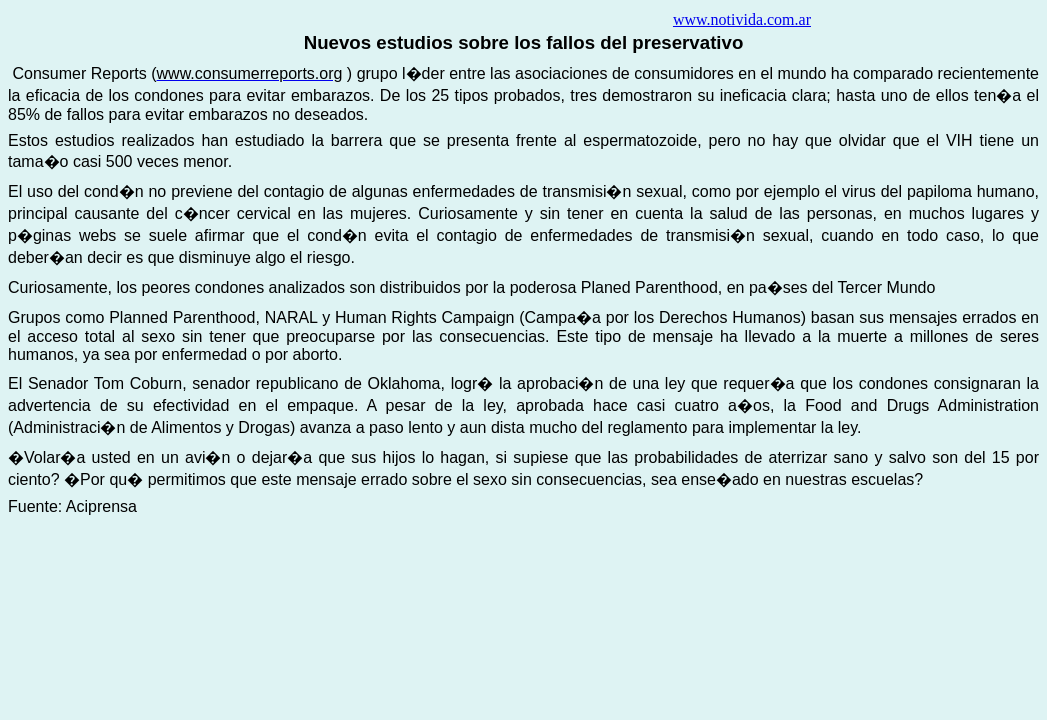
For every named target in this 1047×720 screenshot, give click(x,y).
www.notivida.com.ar (742, 19)
